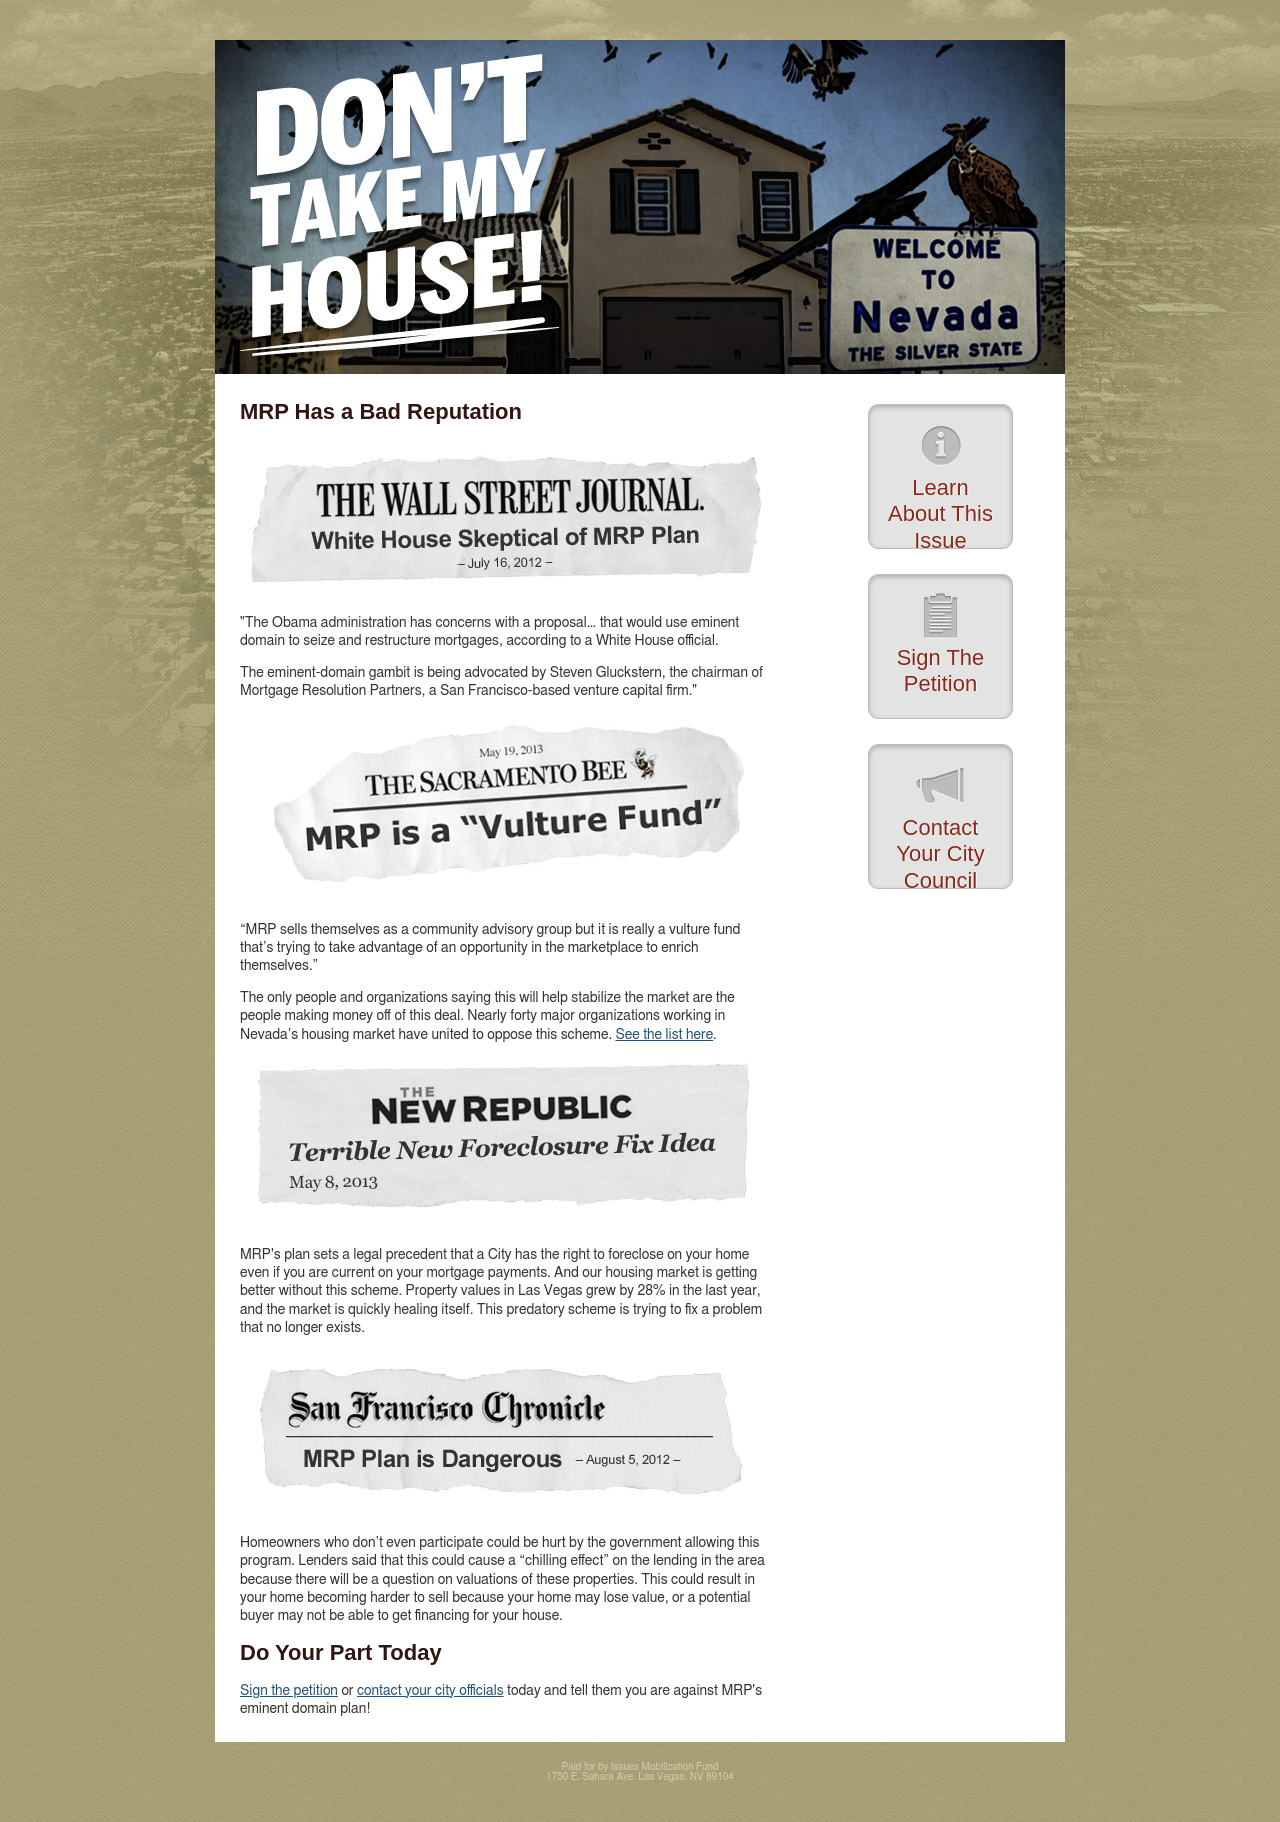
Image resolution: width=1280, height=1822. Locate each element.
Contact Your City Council (940, 852)
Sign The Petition (941, 670)
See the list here (664, 1035)
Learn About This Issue (940, 512)
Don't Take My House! (640, 207)
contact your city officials (430, 1691)
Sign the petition (289, 1691)
